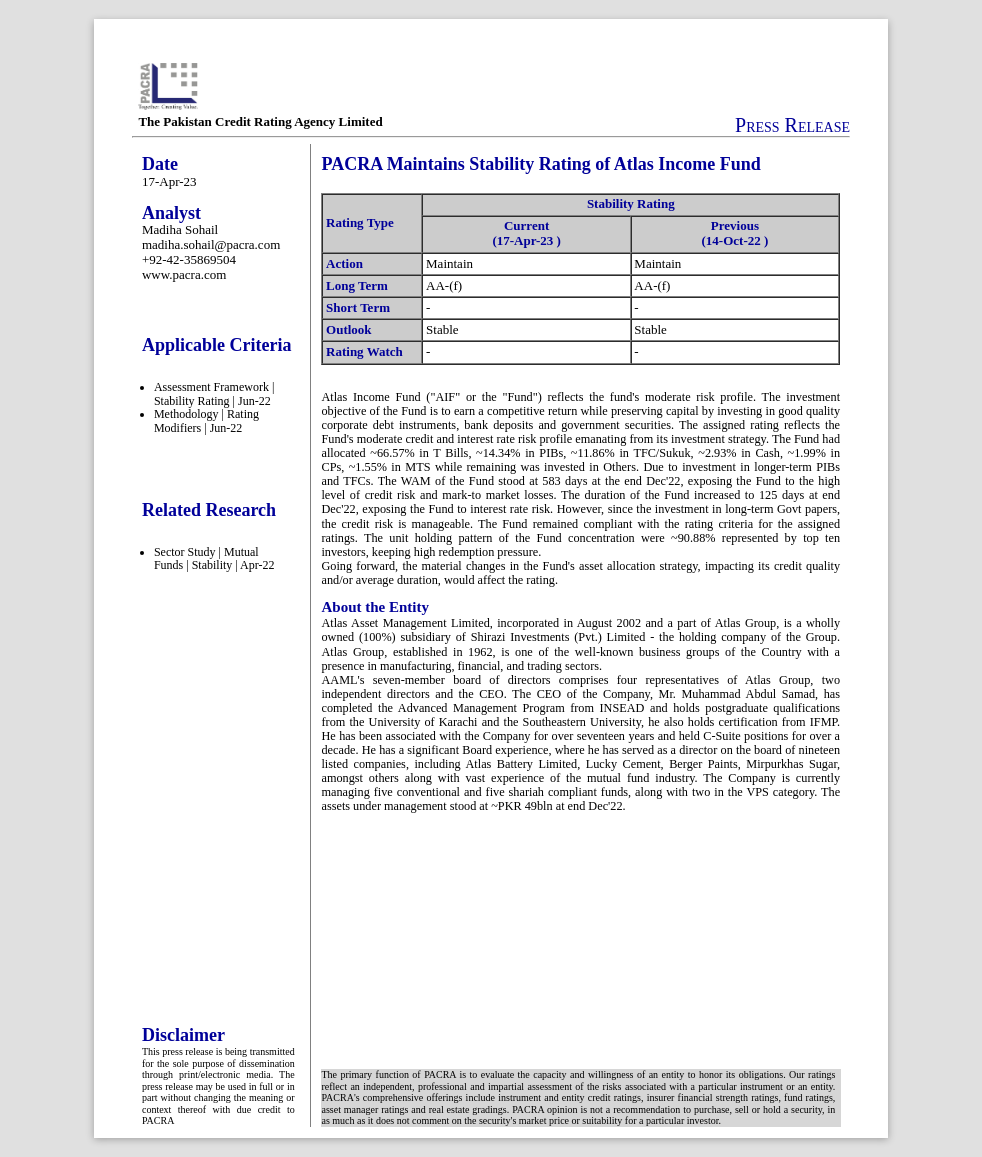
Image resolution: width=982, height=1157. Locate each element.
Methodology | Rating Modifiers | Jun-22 (206, 421)
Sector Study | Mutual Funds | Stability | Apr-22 (214, 559)
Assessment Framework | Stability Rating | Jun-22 (214, 394)
